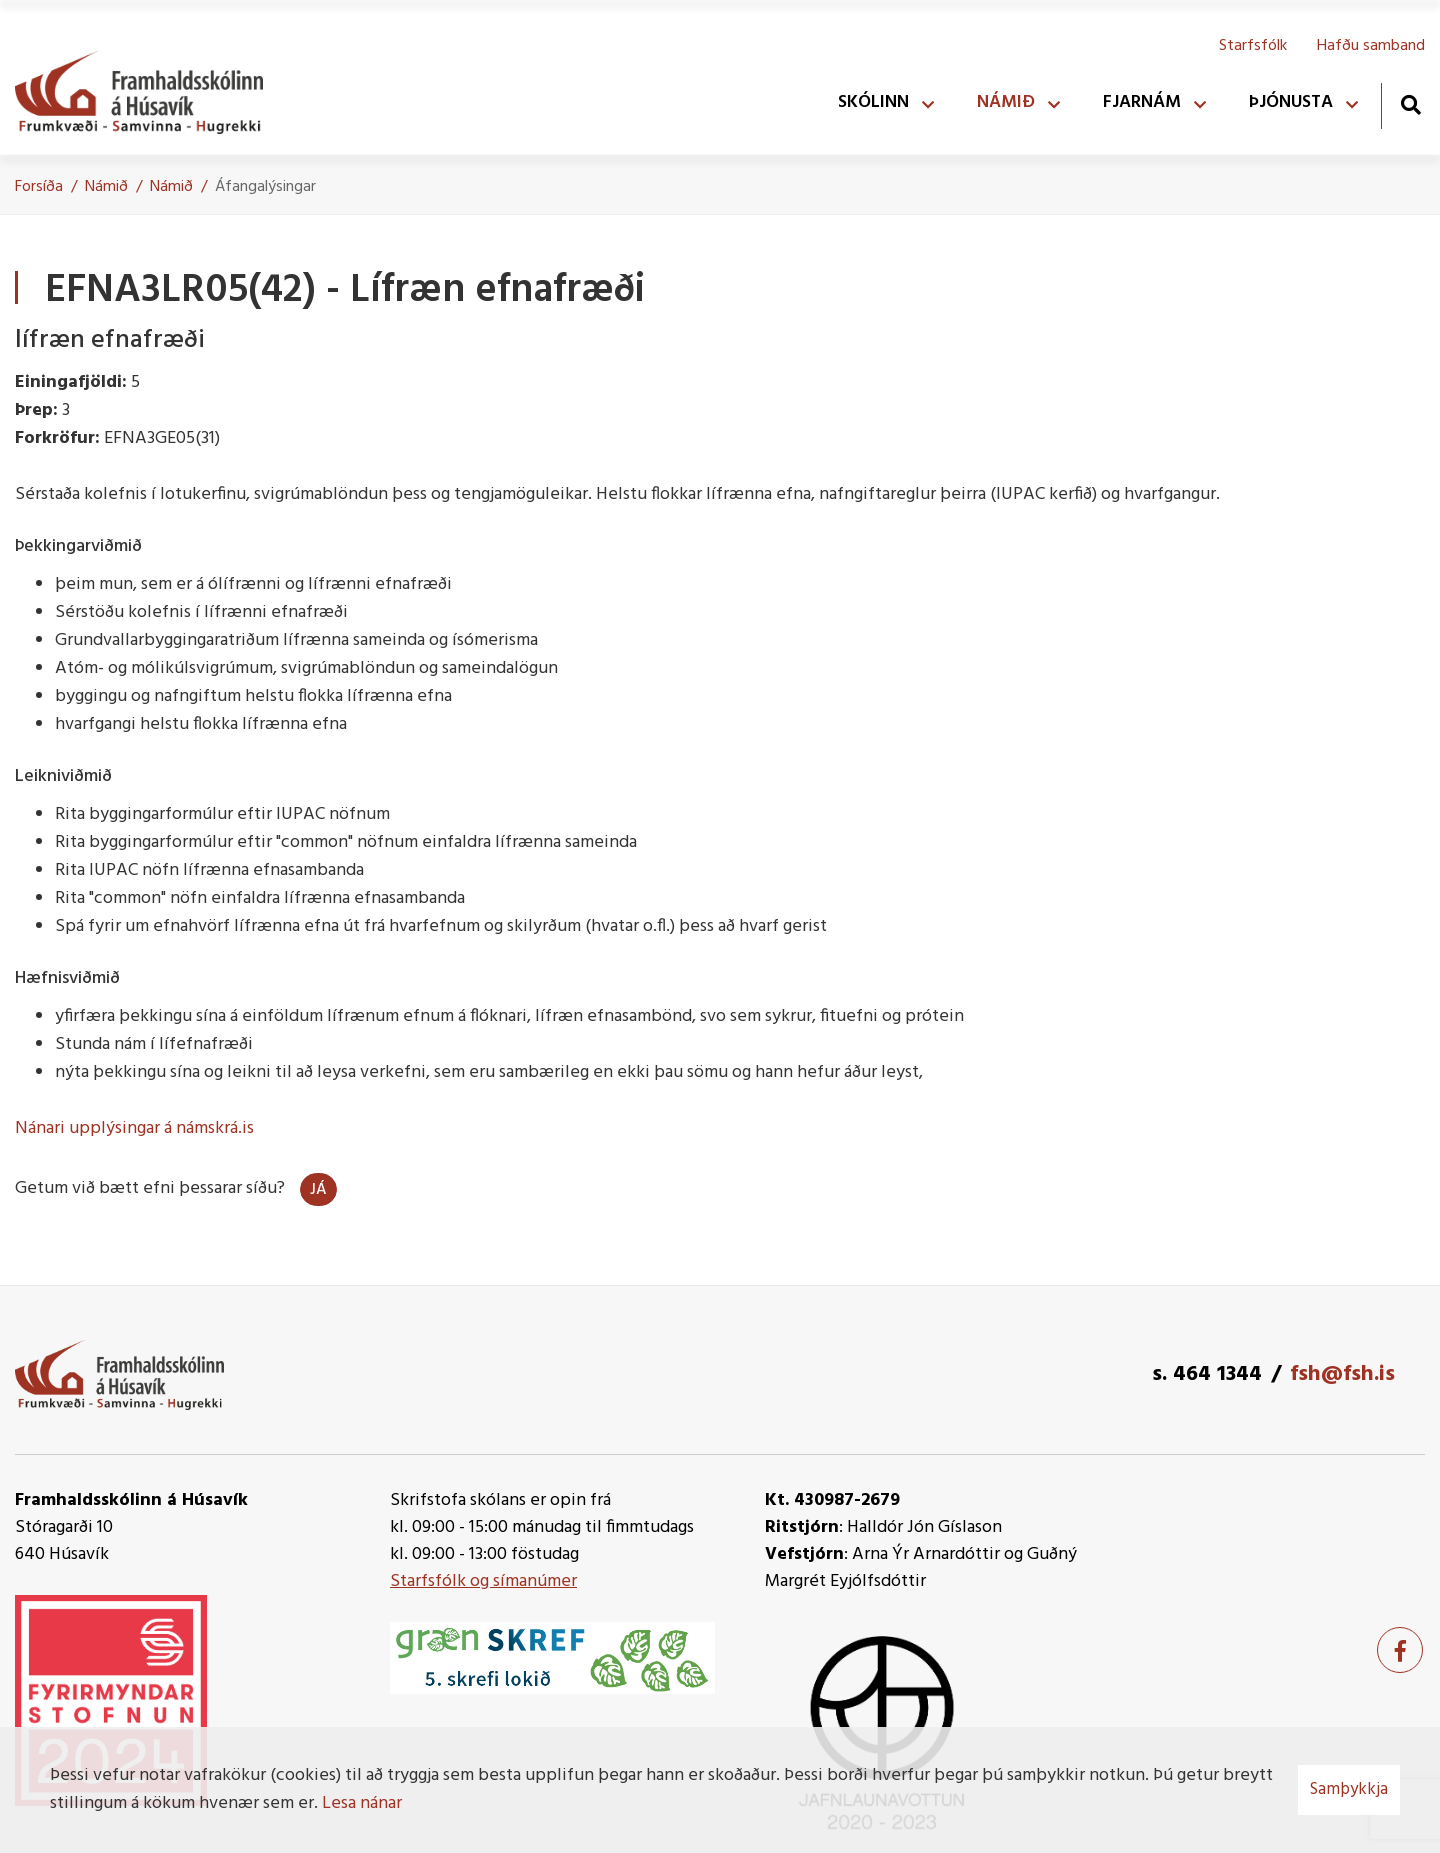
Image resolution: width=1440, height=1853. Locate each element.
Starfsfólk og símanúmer (483, 1581)
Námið (106, 187)
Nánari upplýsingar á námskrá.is (134, 1128)
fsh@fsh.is (1342, 1374)
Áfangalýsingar (265, 187)
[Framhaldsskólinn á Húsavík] (149, 88)
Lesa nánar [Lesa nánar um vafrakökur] (362, 1803)
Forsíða (39, 187)
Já (318, 1190)
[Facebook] (1400, 1650)
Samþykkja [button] (1349, 1789)
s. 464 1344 (1207, 1374)
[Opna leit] (1410, 104)
